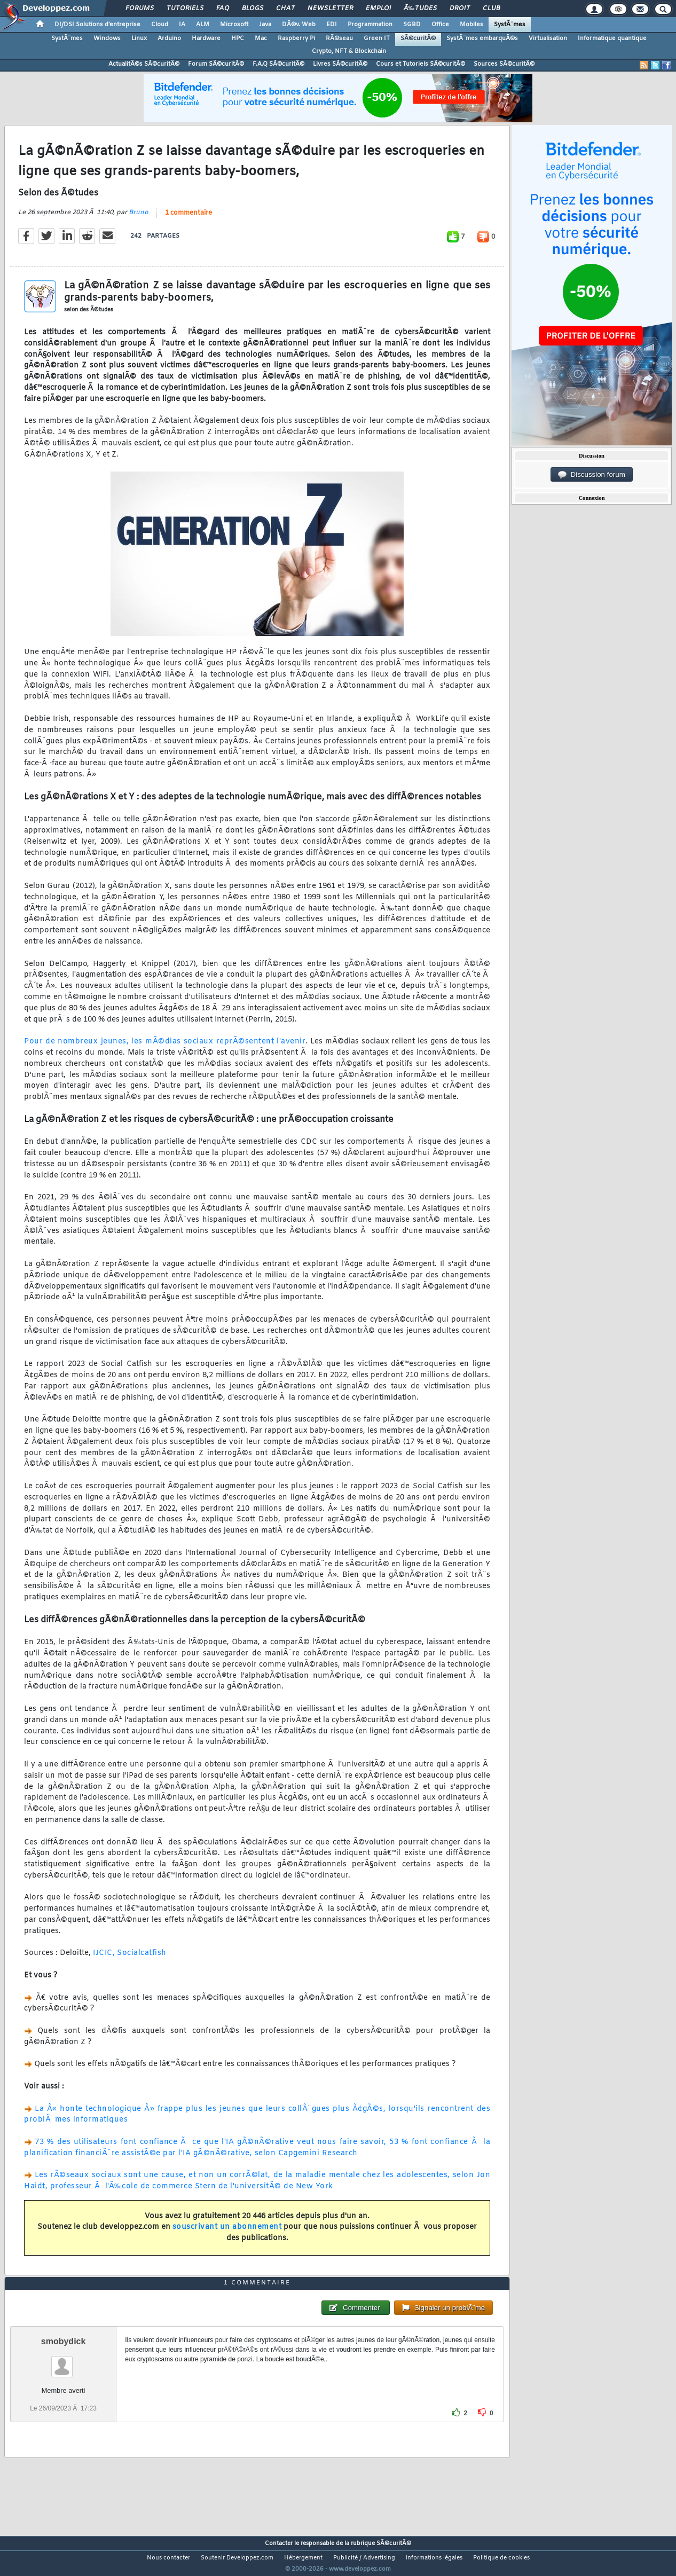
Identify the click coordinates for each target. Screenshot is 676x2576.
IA (182, 24)
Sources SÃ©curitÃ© (504, 64)
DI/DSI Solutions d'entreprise (97, 24)
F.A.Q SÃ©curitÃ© (278, 64)
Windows (107, 38)
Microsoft (234, 24)
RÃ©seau (339, 38)
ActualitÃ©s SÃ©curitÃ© (143, 64)
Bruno (138, 219)
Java (265, 24)
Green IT (377, 38)
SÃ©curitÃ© (418, 38)
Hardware (206, 38)
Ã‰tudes (420, 8)
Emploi (378, 8)
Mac (261, 38)
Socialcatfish (142, 1960)
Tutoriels (185, 8)
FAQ (222, 8)
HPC (237, 38)
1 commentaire (188, 219)
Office (440, 24)
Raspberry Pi (296, 38)
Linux (139, 38)
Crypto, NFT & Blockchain (349, 51)
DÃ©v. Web (299, 24)
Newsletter (330, 8)
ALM (202, 24)
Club (491, 8)
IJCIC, (104, 1960)
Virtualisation (548, 38)
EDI (331, 24)
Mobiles (471, 24)
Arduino (169, 38)
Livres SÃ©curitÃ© (340, 64)
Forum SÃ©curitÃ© (216, 64)
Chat (285, 8)
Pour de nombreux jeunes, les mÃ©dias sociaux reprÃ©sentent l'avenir (164, 1048)
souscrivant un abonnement (227, 2234)
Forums (139, 8)
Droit (460, 8)
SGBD (412, 24)
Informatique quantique (612, 38)
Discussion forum (591, 474)
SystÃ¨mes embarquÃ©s (482, 38)
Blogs (252, 8)
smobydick (63, 2361)
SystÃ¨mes (509, 24)
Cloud (159, 24)
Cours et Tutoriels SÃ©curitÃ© (420, 64)
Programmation (370, 24)
